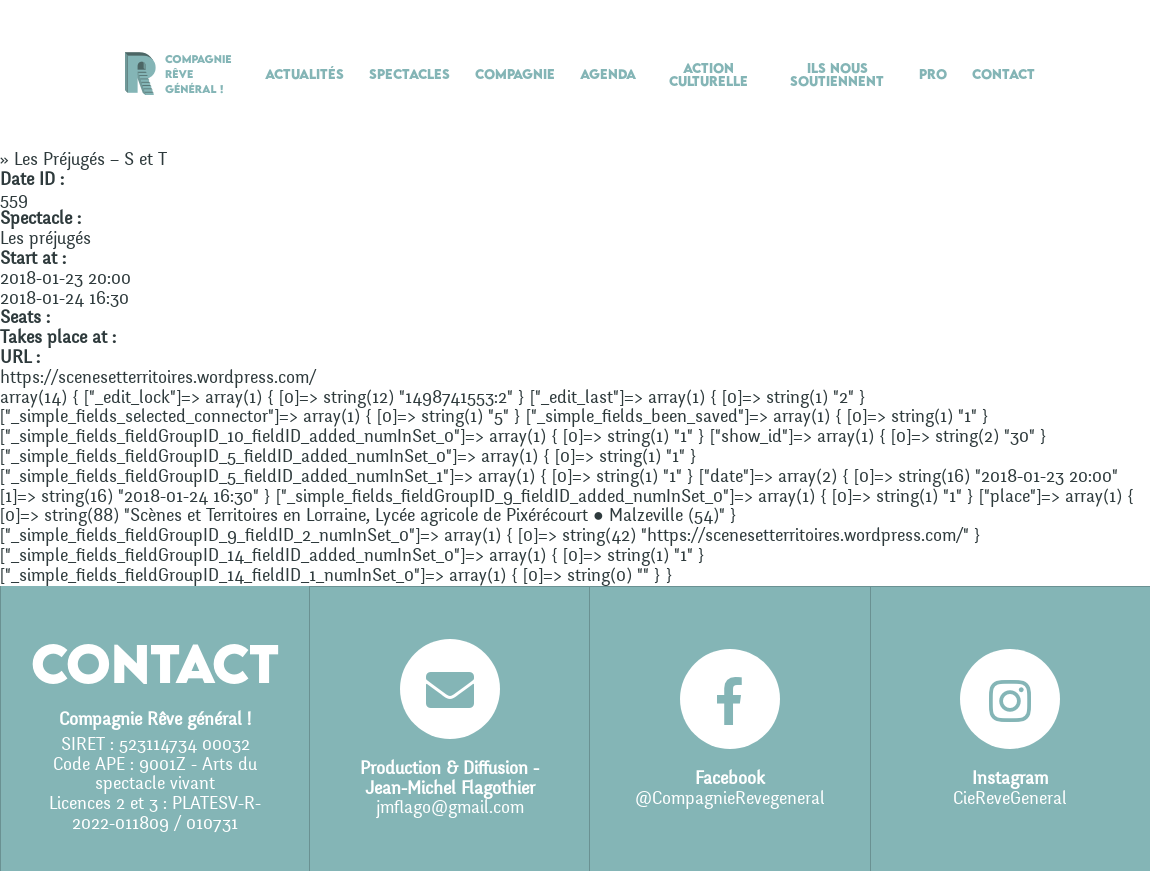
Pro (933, 74)
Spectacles (409, 74)
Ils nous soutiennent (837, 74)
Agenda (608, 74)
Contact (1003, 74)
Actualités (304, 74)
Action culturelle (708, 74)
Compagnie (515, 74)
